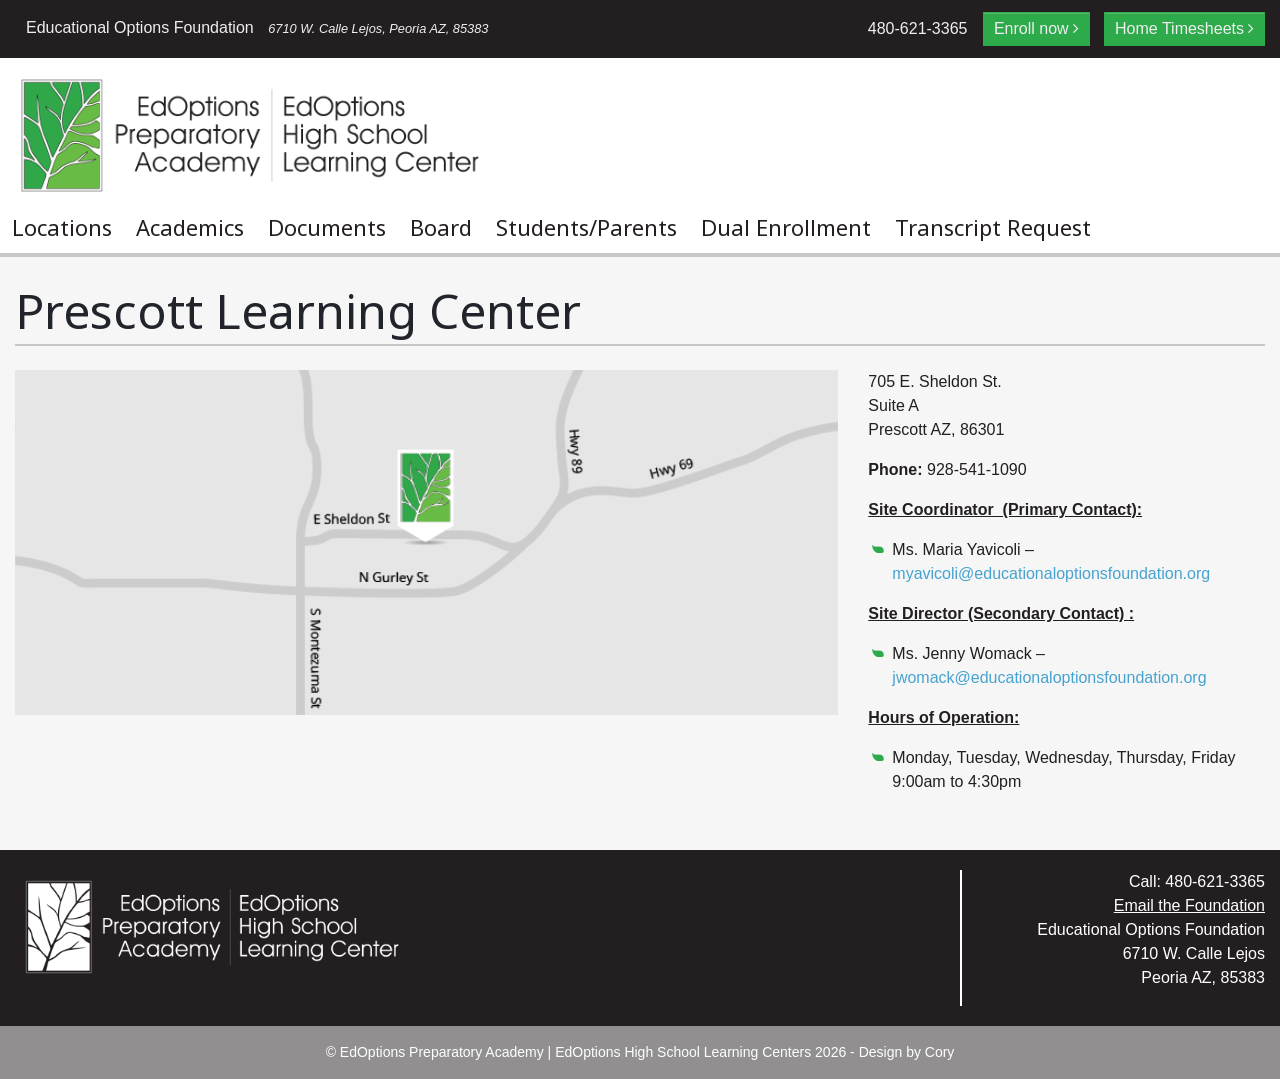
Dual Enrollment (786, 227)
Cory (940, 1052)
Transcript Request (993, 227)
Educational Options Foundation (257, 27)
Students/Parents (586, 227)
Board (441, 227)
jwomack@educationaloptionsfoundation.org (1049, 677)
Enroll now (1031, 28)
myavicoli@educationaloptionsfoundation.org (1051, 573)
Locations (62, 227)
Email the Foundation (1189, 905)
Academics (190, 227)
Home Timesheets (1179, 28)
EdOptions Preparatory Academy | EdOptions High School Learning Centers (575, 1052)
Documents (327, 227)
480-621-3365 (918, 28)
